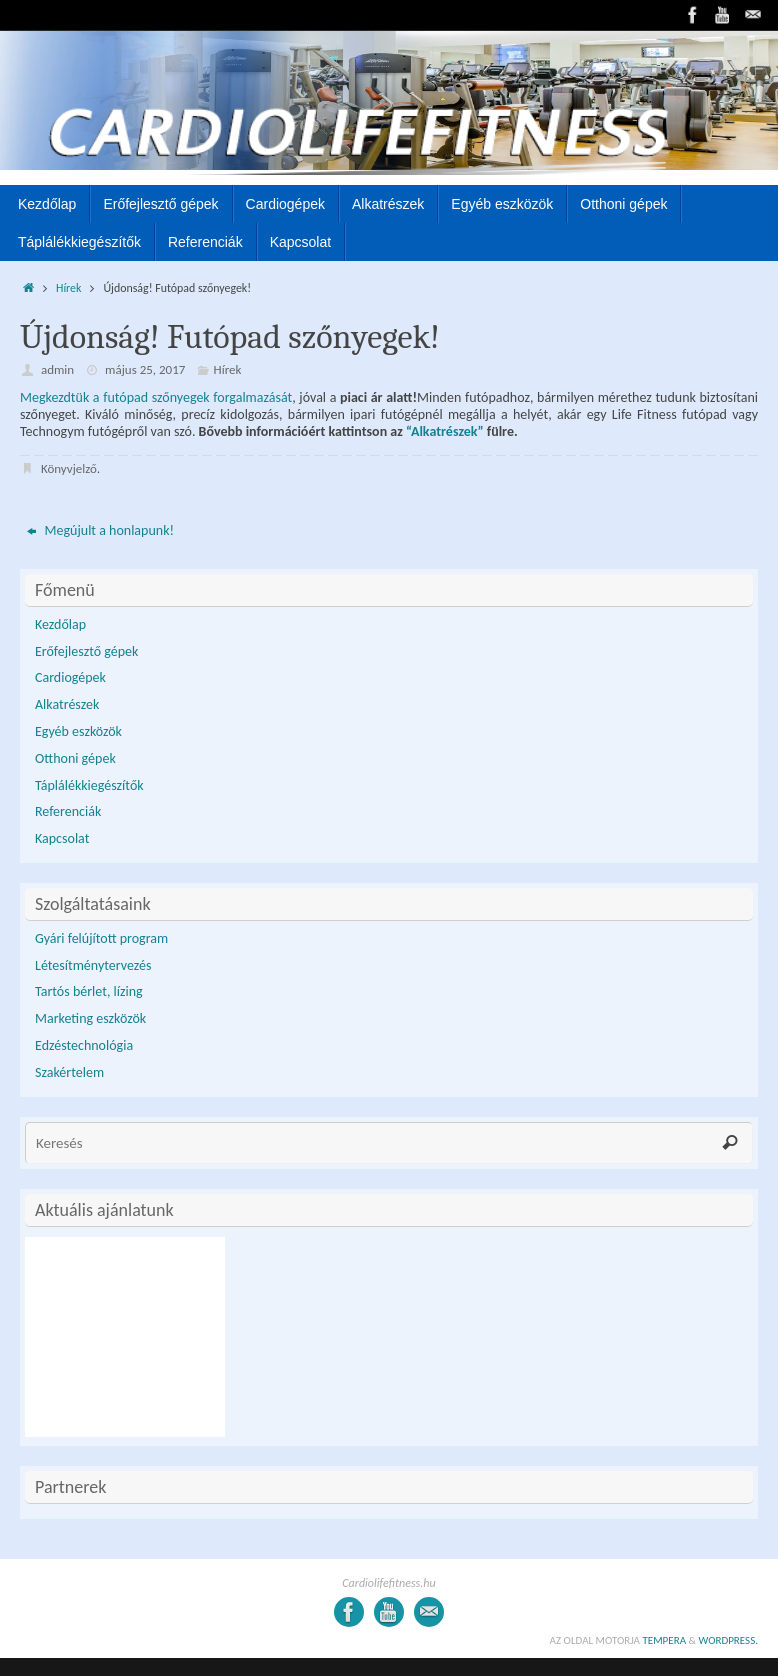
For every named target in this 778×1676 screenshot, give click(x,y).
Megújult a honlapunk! (100, 530)
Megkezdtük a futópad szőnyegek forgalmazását (156, 397)
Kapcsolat (62, 838)
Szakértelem (69, 1072)
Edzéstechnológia (84, 1045)
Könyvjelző (69, 468)
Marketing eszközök (90, 1018)
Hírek (68, 288)
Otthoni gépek (75, 758)
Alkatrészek (67, 704)
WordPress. (729, 1640)
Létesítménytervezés (93, 965)
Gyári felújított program (101, 938)
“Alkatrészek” (445, 431)
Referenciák (68, 811)
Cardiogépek (70, 677)
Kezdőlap (60, 624)
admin (57, 369)
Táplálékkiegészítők (89, 785)
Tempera (664, 1640)
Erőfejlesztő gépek (86, 651)
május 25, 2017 (145, 369)
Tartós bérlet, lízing (89, 991)
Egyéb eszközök (78, 731)
